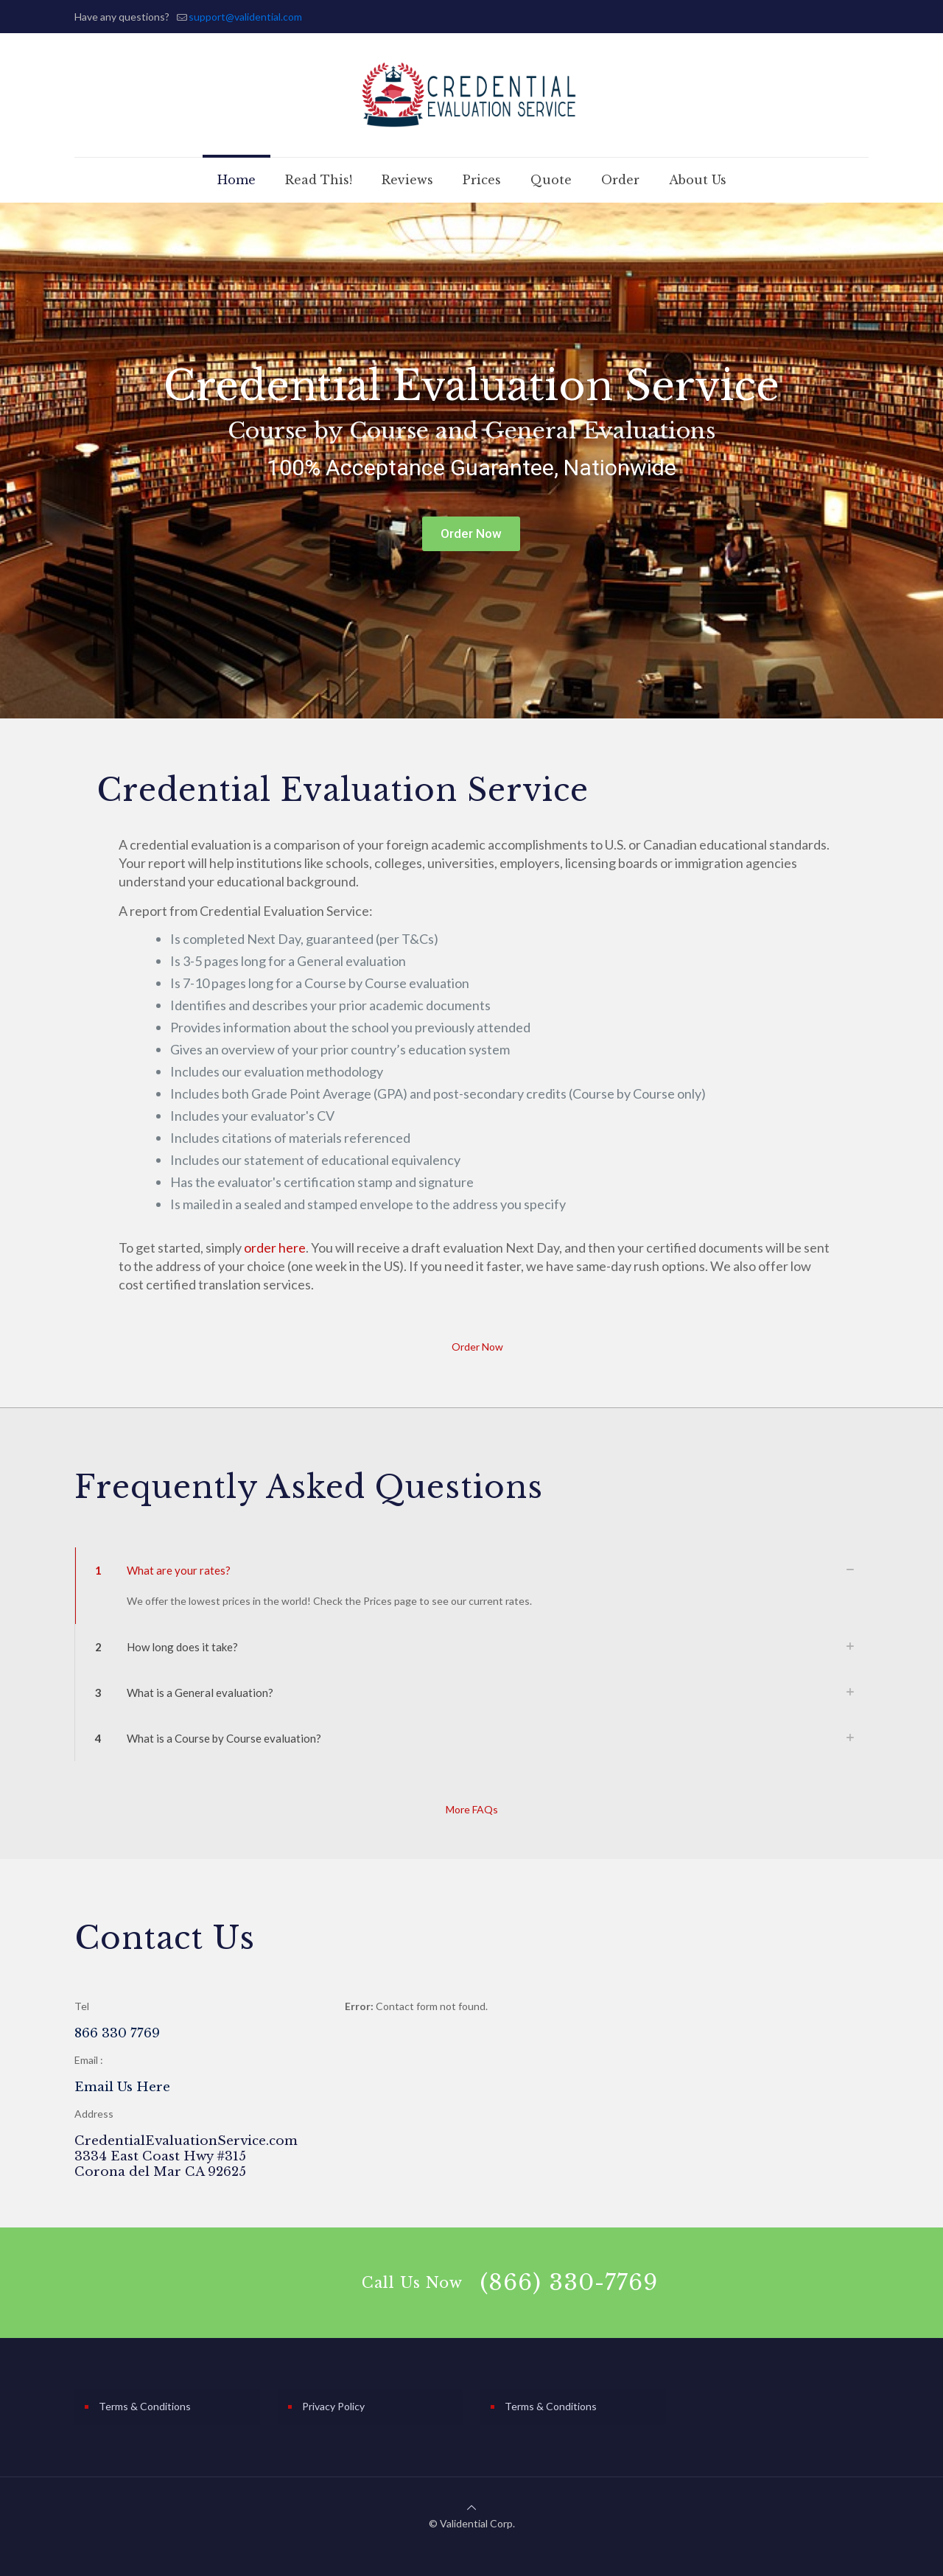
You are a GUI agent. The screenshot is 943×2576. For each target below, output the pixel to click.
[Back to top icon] (471, 2507)
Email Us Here (122, 2087)
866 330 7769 (117, 2033)
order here (275, 1247)
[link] (471, 1585)
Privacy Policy (333, 2406)
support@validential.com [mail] (245, 16)
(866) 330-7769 (569, 2282)
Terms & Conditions (145, 2406)
